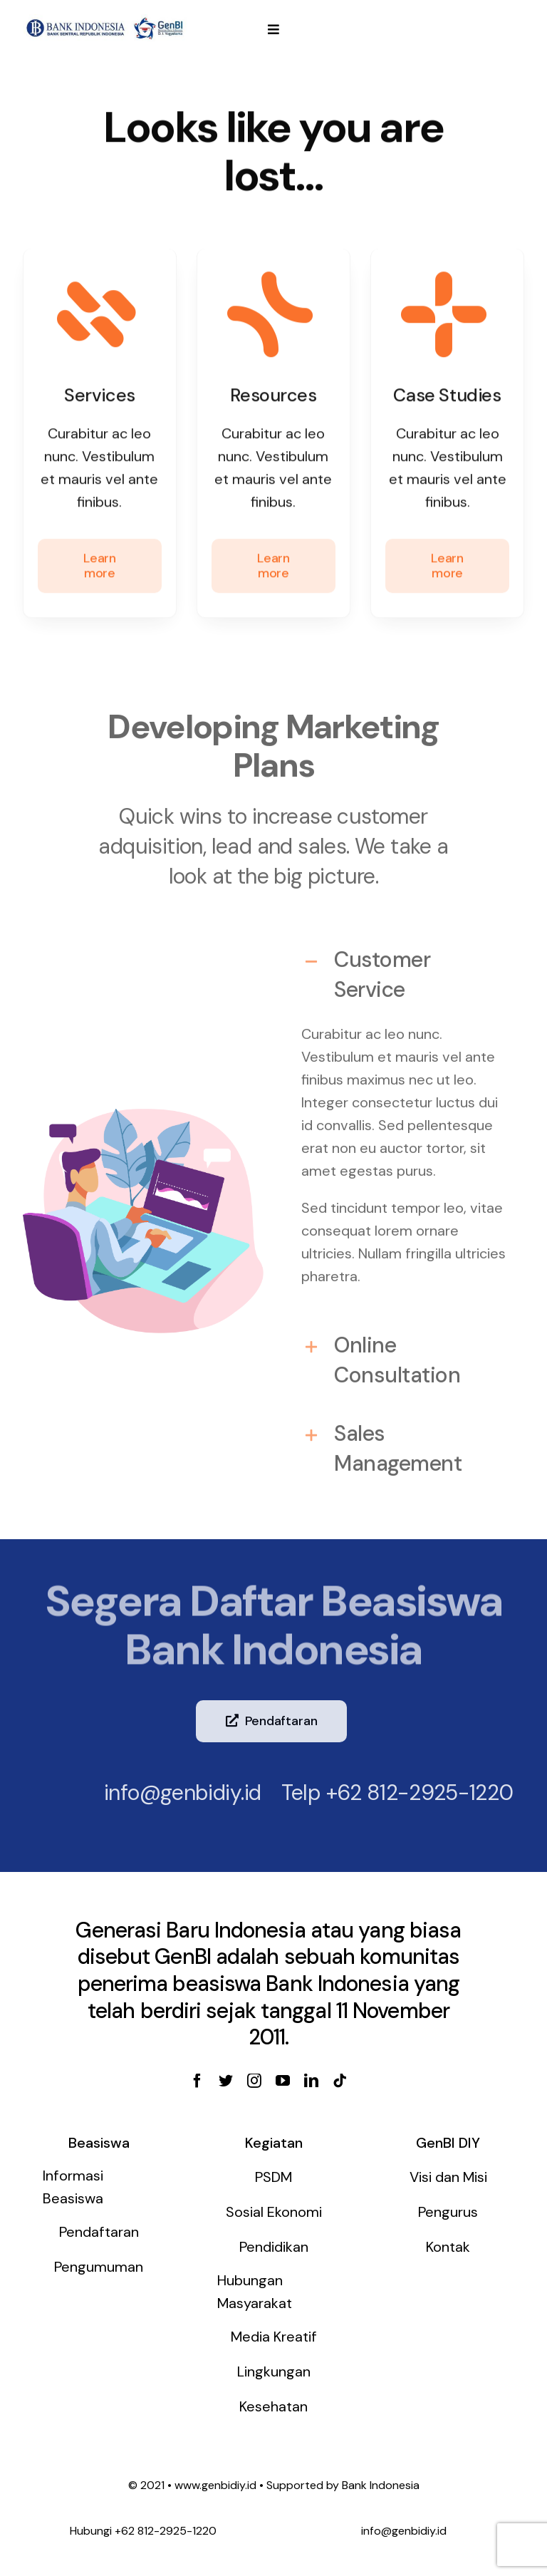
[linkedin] (311, 2081)
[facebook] (197, 2081)
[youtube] (283, 2081)
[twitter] (226, 2081)
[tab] (403, 967)
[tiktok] (340, 2081)
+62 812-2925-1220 (408, 1792)
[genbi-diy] (105, 20)
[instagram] (254, 2081)
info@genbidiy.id (171, 1792)
